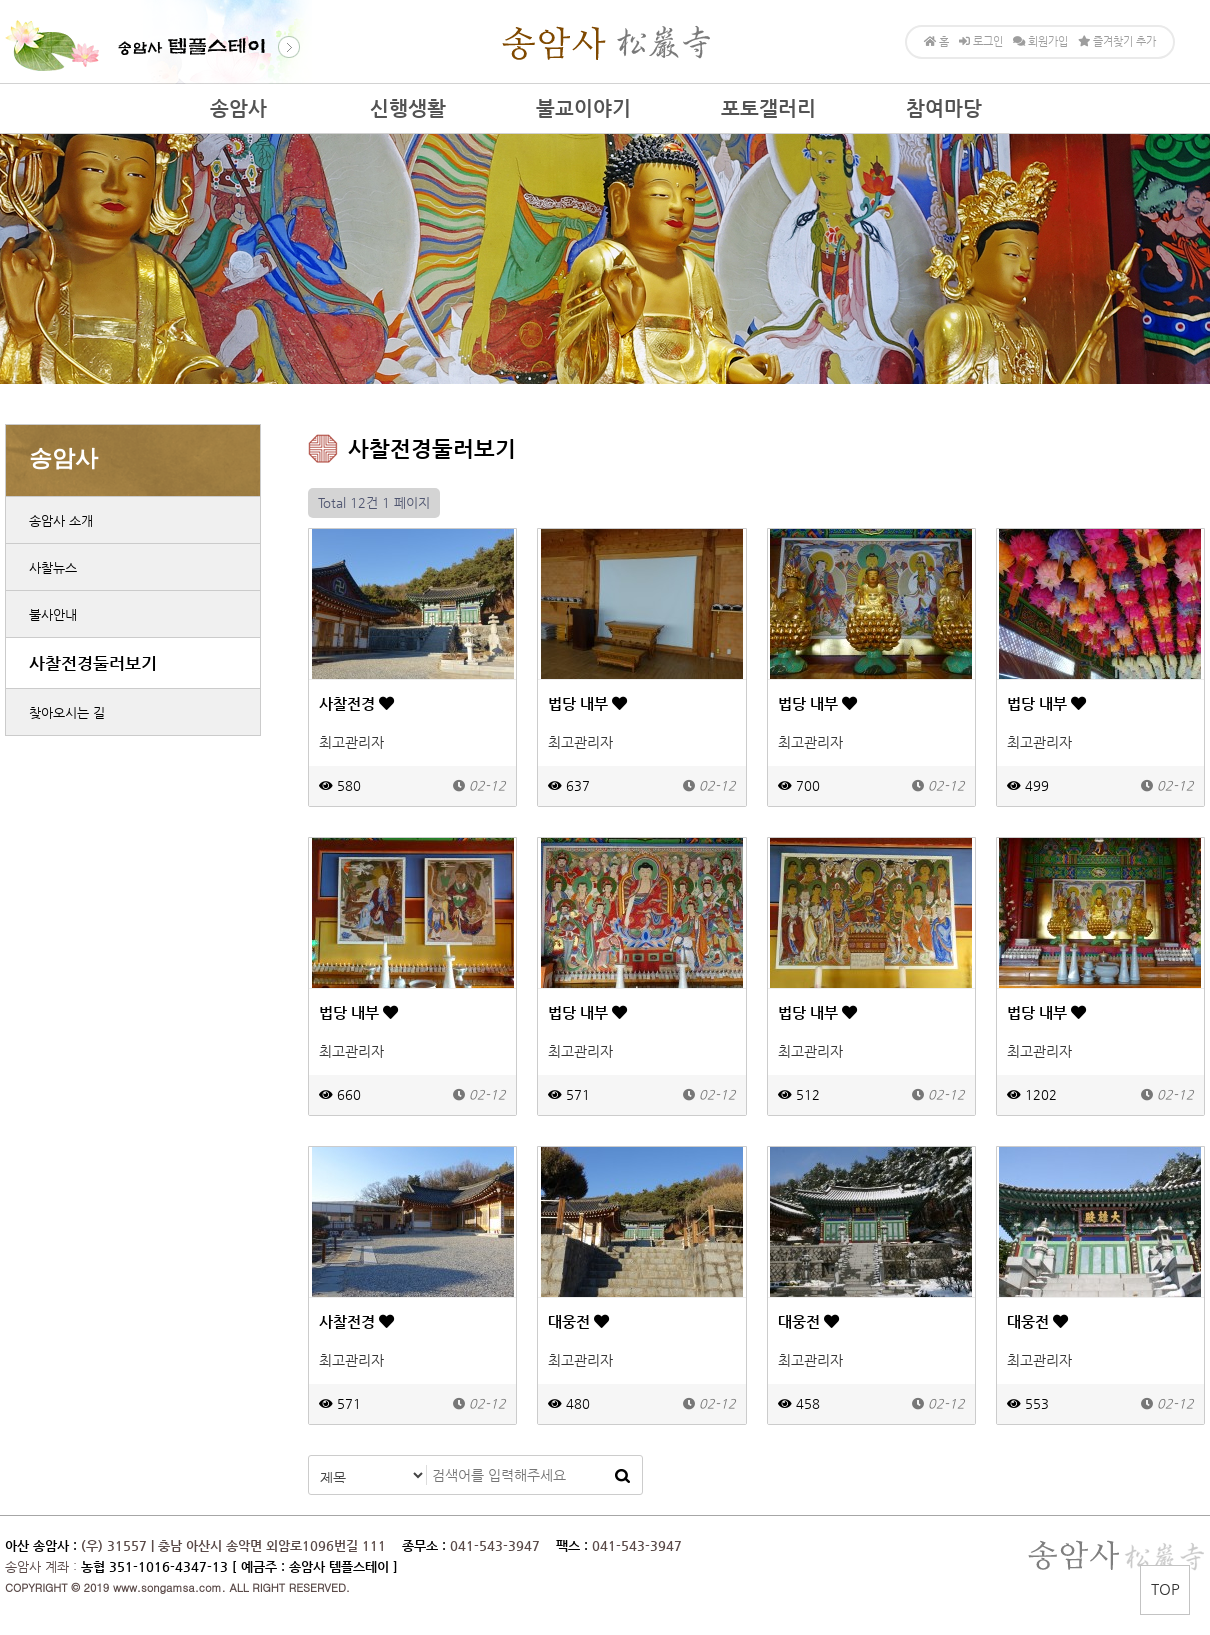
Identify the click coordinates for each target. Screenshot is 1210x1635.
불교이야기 (583, 108)
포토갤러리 (768, 108)
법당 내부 (587, 703)
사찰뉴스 (53, 567)
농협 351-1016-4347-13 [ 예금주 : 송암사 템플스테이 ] (239, 1566)
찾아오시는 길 (67, 712)
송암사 (238, 108)
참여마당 (944, 108)
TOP (1165, 1588)
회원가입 (1040, 41)
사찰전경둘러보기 (93, 663)
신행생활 (408, 108)
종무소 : (426, 1545)
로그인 (981, 41)
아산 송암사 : (41, 1545)
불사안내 (53, 614)
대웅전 (578, 1321)
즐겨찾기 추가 (1117, 41)
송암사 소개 (61, 520)
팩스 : (574, 1545)
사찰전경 (356, 703)
